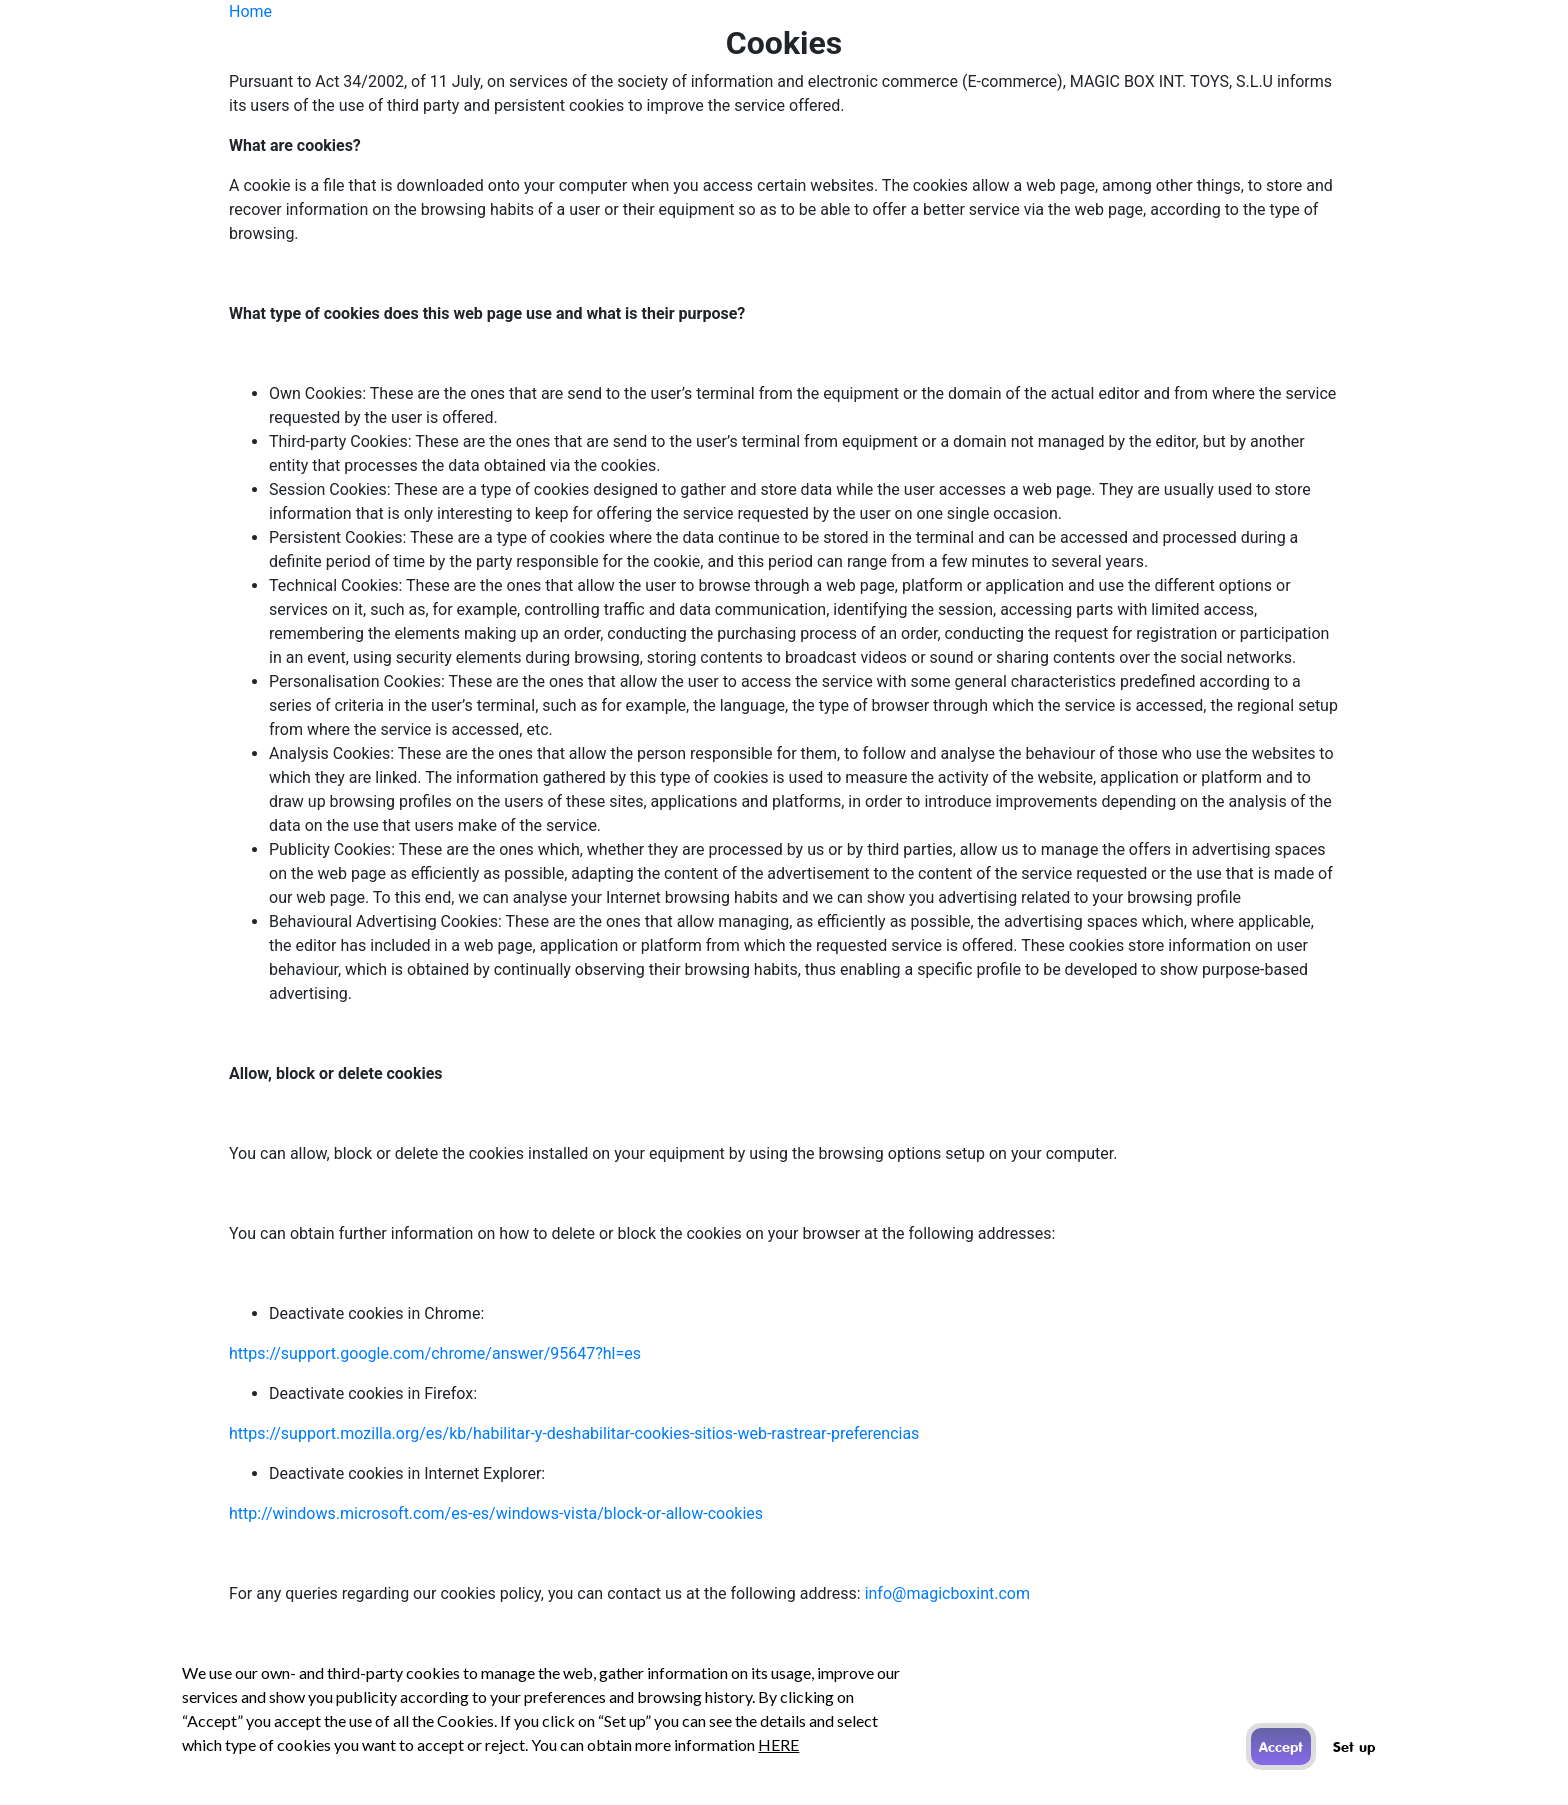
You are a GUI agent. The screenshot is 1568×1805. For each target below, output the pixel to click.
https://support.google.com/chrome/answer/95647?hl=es (435, 1353)
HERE (778, 1744)
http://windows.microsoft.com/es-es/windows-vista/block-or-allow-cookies (496, 1513)
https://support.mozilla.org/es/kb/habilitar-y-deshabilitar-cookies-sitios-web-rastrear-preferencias (574, 1433)
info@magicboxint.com (947, 1593)
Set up (1354, 1746)
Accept (1281, 1746)
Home (250, 11)
